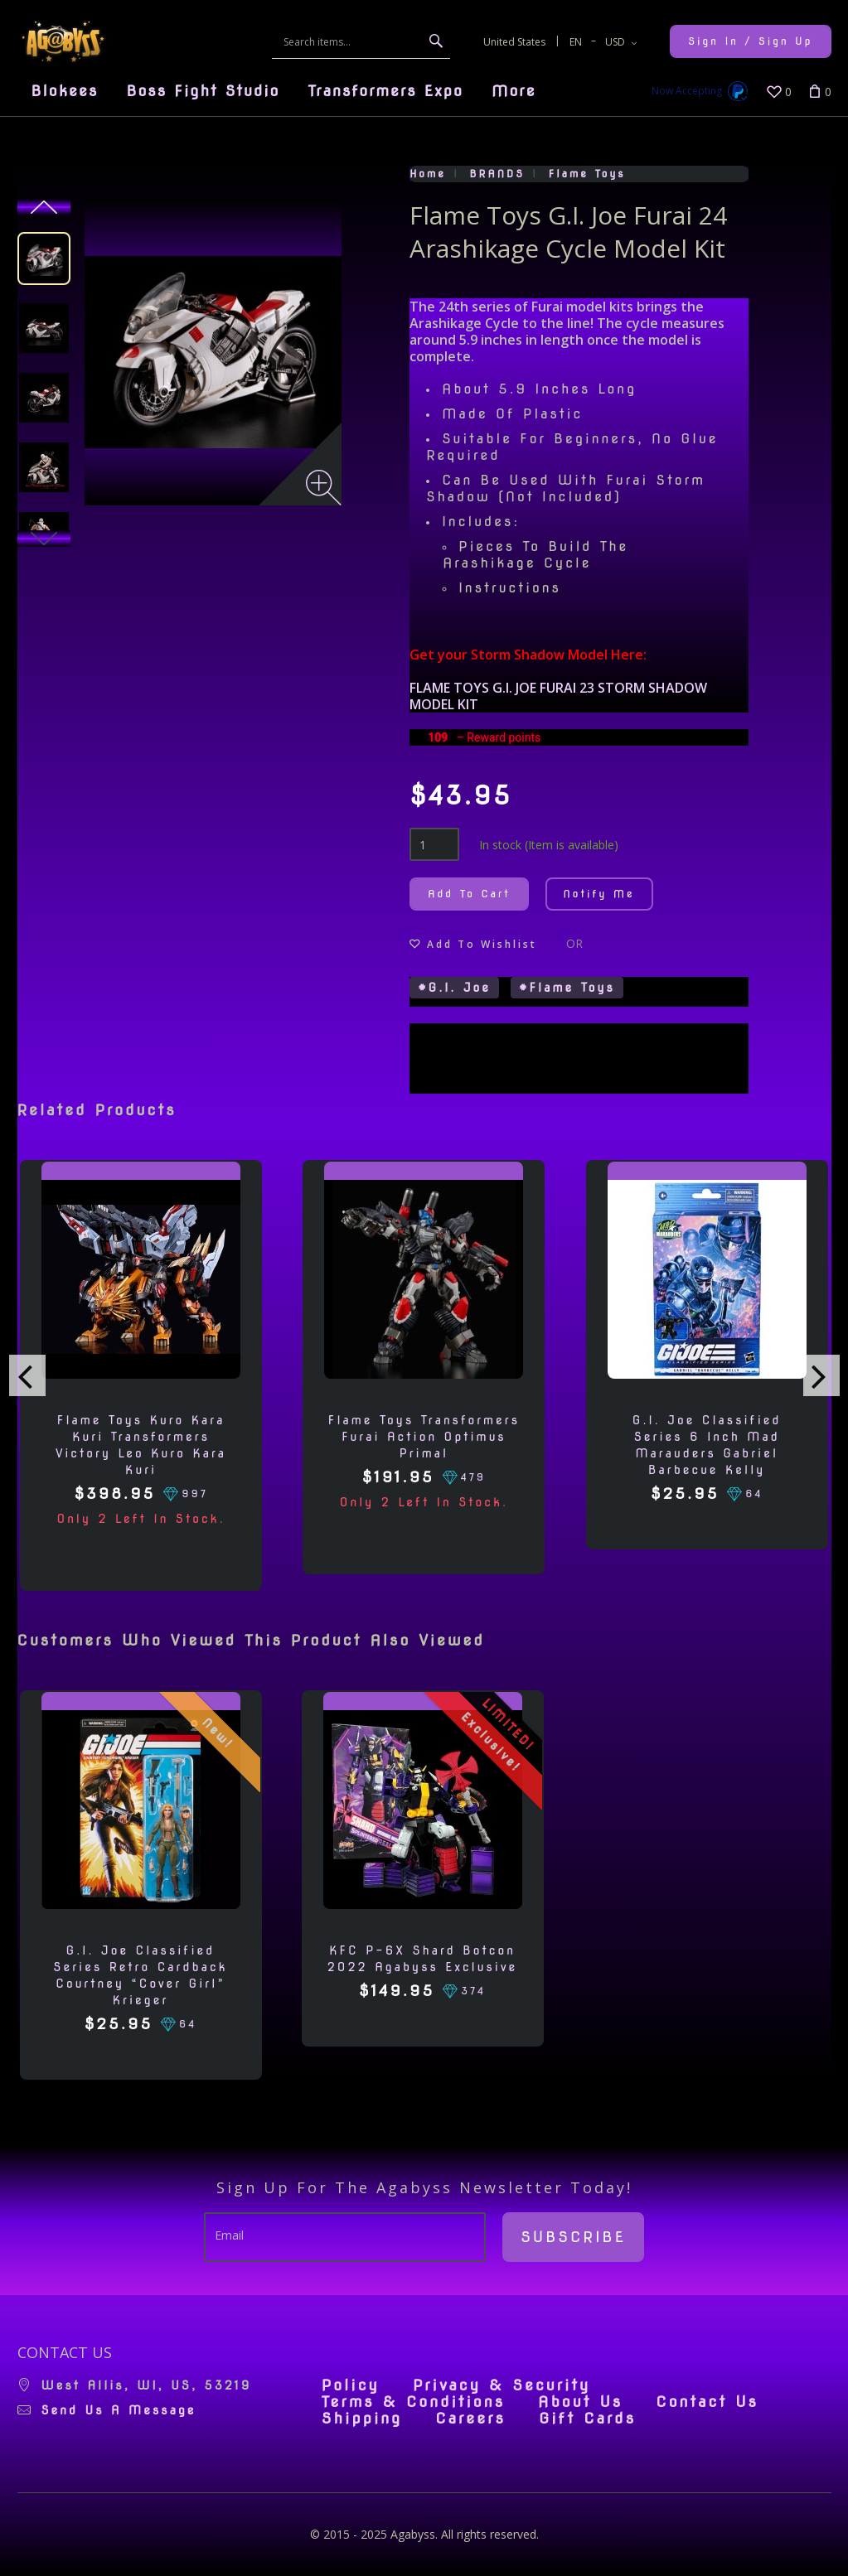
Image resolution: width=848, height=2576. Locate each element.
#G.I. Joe (454, 987)
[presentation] (27, 1375)
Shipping (362, 2418)
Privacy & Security (502, 2385)
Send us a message (118, 2410)
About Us (580, 2402)
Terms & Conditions (413, 2402)
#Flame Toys (567, 987)
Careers (470, 2418)
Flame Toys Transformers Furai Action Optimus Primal (424, 1437)
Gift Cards (587, 2418)
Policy (351, 2385)
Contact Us (707, 2402)
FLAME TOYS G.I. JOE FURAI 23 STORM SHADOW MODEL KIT (558, 696)
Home (427, 173)
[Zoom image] (324, 487)
